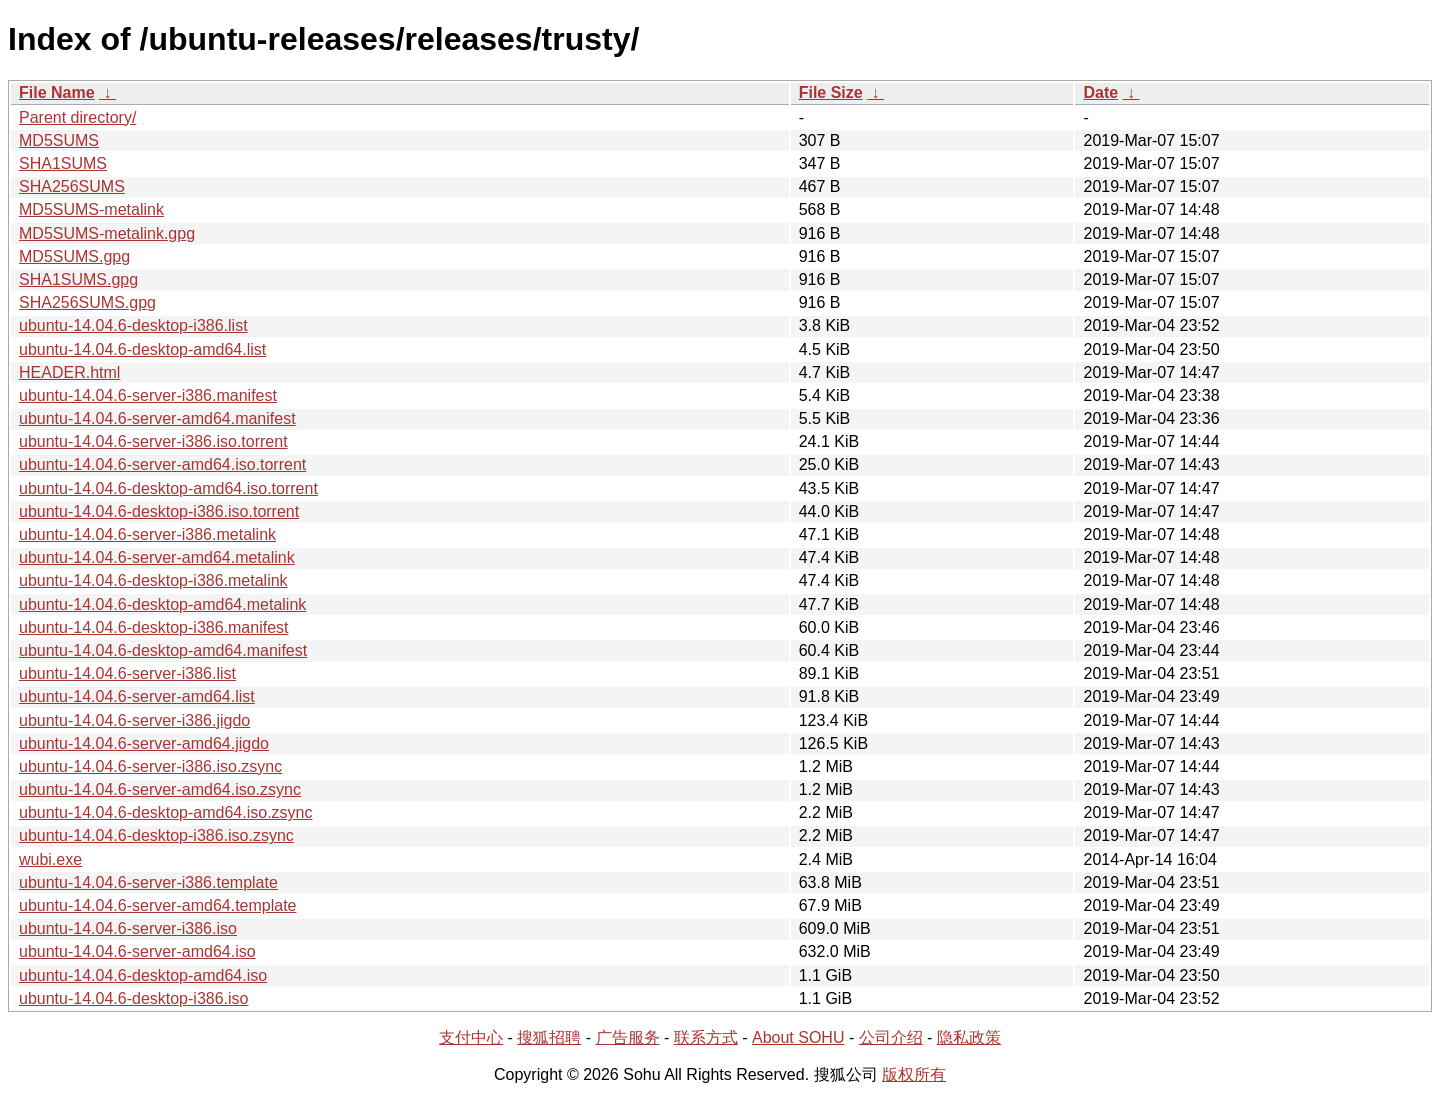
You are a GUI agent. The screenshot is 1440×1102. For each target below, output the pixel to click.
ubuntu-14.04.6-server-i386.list (127, 673)
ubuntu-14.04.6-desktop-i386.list (133, 325)
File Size (831, 92)
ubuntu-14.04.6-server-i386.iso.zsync (150, 766)
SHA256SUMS (72, 186)
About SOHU (798, 1037)
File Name (57, 92)
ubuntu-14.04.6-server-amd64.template (158, 905)
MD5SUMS (59, 140)
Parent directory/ (77, 117)
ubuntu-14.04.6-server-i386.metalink (147, 534)
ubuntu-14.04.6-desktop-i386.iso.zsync (156, 835)
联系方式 (706, 1037)
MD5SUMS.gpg (74, 256)
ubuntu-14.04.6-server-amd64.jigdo (144, 743)
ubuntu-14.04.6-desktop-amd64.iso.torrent (168, 488)
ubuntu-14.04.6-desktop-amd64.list (142, 349)
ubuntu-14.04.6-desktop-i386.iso (134, 998)
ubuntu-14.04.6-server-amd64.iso (137, 951)
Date (1100, 92)
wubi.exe (50, 859)
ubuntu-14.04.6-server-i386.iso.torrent (153, 441)
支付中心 (471, 1037)
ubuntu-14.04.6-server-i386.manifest (148, 395)
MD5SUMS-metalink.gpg (107, 233)
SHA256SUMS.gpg (87, 302)
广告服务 (628, 1037)
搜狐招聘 (549, 1037)
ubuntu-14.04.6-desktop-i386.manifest (154, 627)
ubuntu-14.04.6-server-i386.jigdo (134, 720)
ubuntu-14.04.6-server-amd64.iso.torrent (162, 464)
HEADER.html (69, 372)
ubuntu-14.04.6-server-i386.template (148, 882)
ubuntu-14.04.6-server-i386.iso (128, 928)
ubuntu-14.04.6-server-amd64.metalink (157, 557)
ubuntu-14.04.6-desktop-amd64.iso (143, 975)
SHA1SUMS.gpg (78, 279)
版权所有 (914, 1074)
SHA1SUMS (63, 163)
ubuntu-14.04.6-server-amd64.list (137, 696)
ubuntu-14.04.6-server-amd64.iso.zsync (160, 789)
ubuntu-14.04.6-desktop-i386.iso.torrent (159, 511)
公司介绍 (891, 1037)
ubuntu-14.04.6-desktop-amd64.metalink (162, 604)
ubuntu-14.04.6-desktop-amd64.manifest (163, 650)
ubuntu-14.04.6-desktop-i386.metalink (153, 580)
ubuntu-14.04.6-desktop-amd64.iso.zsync (166, 812)
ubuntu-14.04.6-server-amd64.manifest (157, 418)
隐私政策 (969, 1037)
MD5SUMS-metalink (91, 209)
